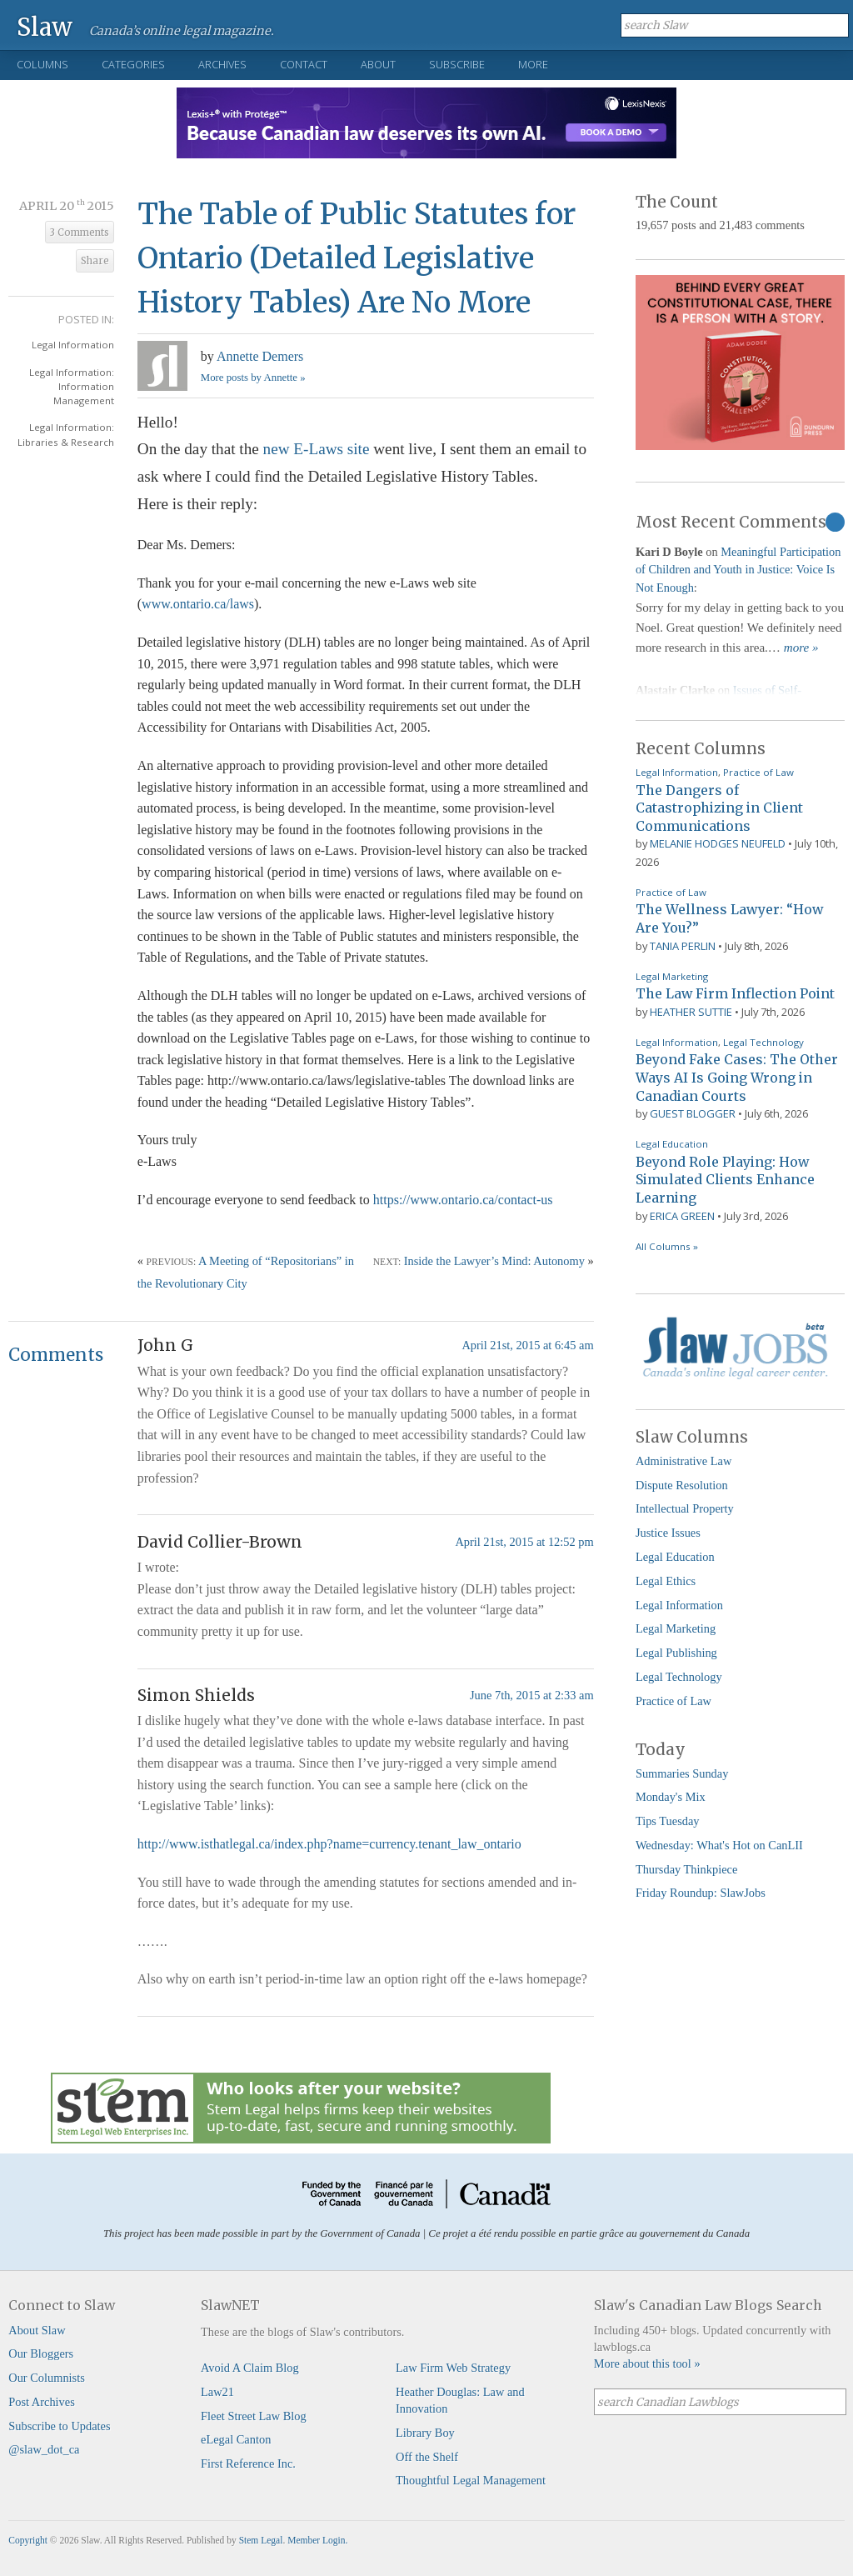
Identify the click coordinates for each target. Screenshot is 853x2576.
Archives (222, 64)
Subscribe (457, 64)
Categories (133, 64)
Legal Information (73, 344)
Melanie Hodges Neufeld (718, 843)
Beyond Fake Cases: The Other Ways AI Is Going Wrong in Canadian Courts (737, 1077)
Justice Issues (668, 1532)
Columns (42, 64)
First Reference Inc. (248, 2463)
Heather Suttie (691, 1011)
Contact (303, 64)
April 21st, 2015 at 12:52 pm (524, 1541)
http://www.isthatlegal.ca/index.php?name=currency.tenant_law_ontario (329, 1844)
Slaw (44, 26)
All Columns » (667, 1246)
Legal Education (672, 1144)
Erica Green (682, 1215)
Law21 (217, 2391)
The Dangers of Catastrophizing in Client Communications (719, 808)
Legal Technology (763, 1042)
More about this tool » (647, 2363)
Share (95, 261)
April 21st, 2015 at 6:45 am (527, 1345)
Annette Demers (260, 356)
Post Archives (41, 2401)
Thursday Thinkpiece (686, 1869)
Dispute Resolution (682, 1485)
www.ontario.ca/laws (198, 604)
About (378, 64)
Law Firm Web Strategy (453, 2367)
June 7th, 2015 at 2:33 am (532, 1695)
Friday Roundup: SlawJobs (701, 1892)
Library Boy (425, 2432)
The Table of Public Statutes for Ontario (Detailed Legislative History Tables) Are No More (356, 258)
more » (801, 647)
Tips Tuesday (668, 1821)
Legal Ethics (666, 1581)
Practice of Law (758, 772)
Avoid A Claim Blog (250, 2367)
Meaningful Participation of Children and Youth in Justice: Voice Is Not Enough (738, 569)
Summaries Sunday (682, 1773)
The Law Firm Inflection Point (735, 993)
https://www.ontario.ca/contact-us (463, 1200)
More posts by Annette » (253, 377)
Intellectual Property (685, 1508)
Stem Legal (261, 2540)
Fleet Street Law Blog (254, 2416)
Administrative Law (684, 1461)
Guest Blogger (693, 1113)
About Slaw (36, 2330)
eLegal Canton (236, 2439)
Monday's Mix (671, 1796)
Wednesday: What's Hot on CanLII (719, 1845)
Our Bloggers (40, 2353)
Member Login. (317, 2540)
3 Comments (79, 232)
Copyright (27, 2540)
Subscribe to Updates (59, 2426)
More (533, 64)
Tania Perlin (683, 945)
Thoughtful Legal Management (471, 2480)
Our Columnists (46, 2377)
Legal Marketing (672, 976)
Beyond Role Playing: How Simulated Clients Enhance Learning (725, 1179)
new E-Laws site (316, 449)
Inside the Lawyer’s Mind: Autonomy (494, 1261)
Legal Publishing (676, 1652)
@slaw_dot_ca (43, 2449)
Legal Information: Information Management (71, 387)
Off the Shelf (427, 2456)
